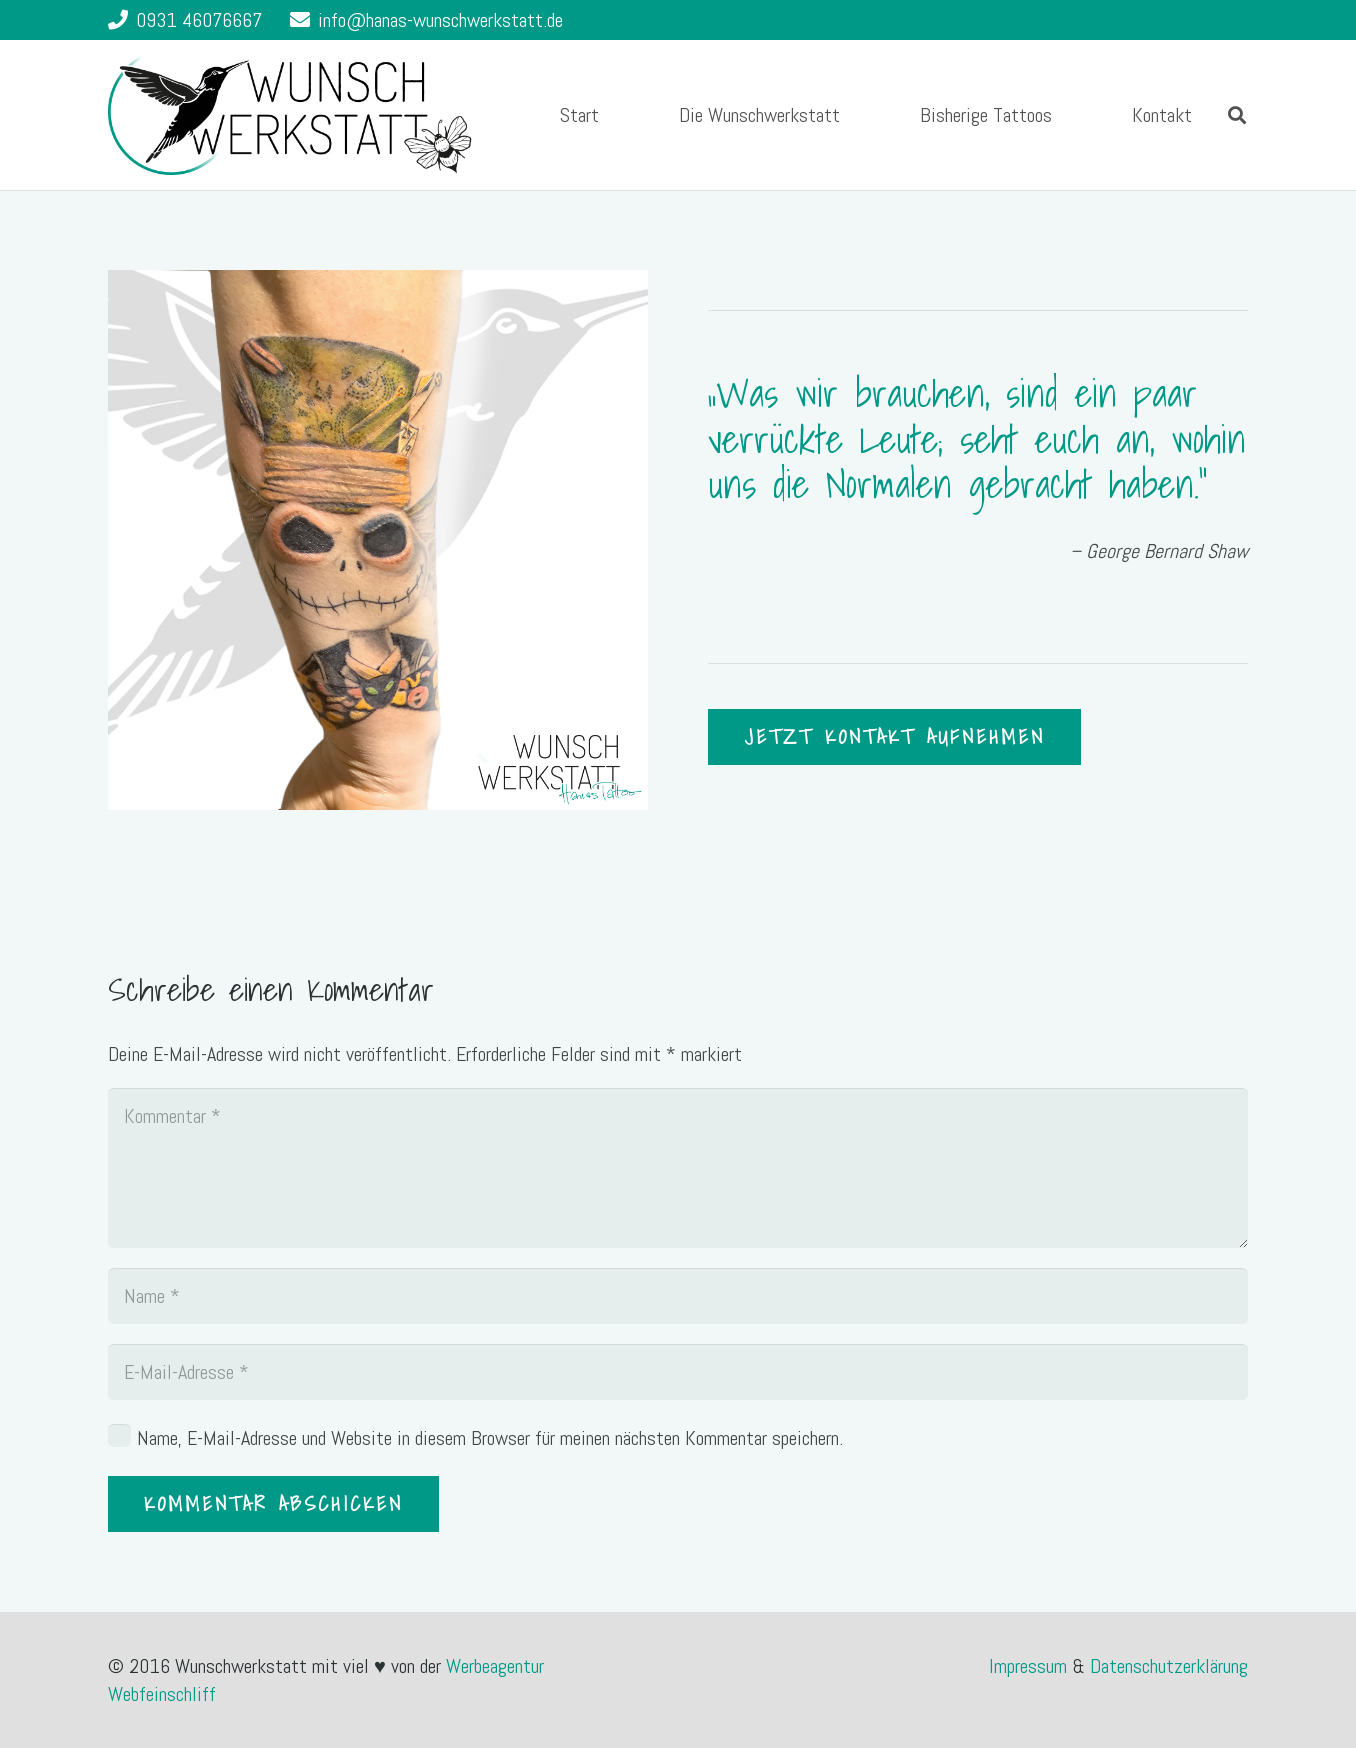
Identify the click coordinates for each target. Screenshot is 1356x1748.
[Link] (290, 115)
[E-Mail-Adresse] (678, 1372)
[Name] (678, 1296)
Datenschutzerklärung (1169, 1666)
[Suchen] (1237, 115)
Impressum (1030, 1666)
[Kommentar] (678, 1168)
